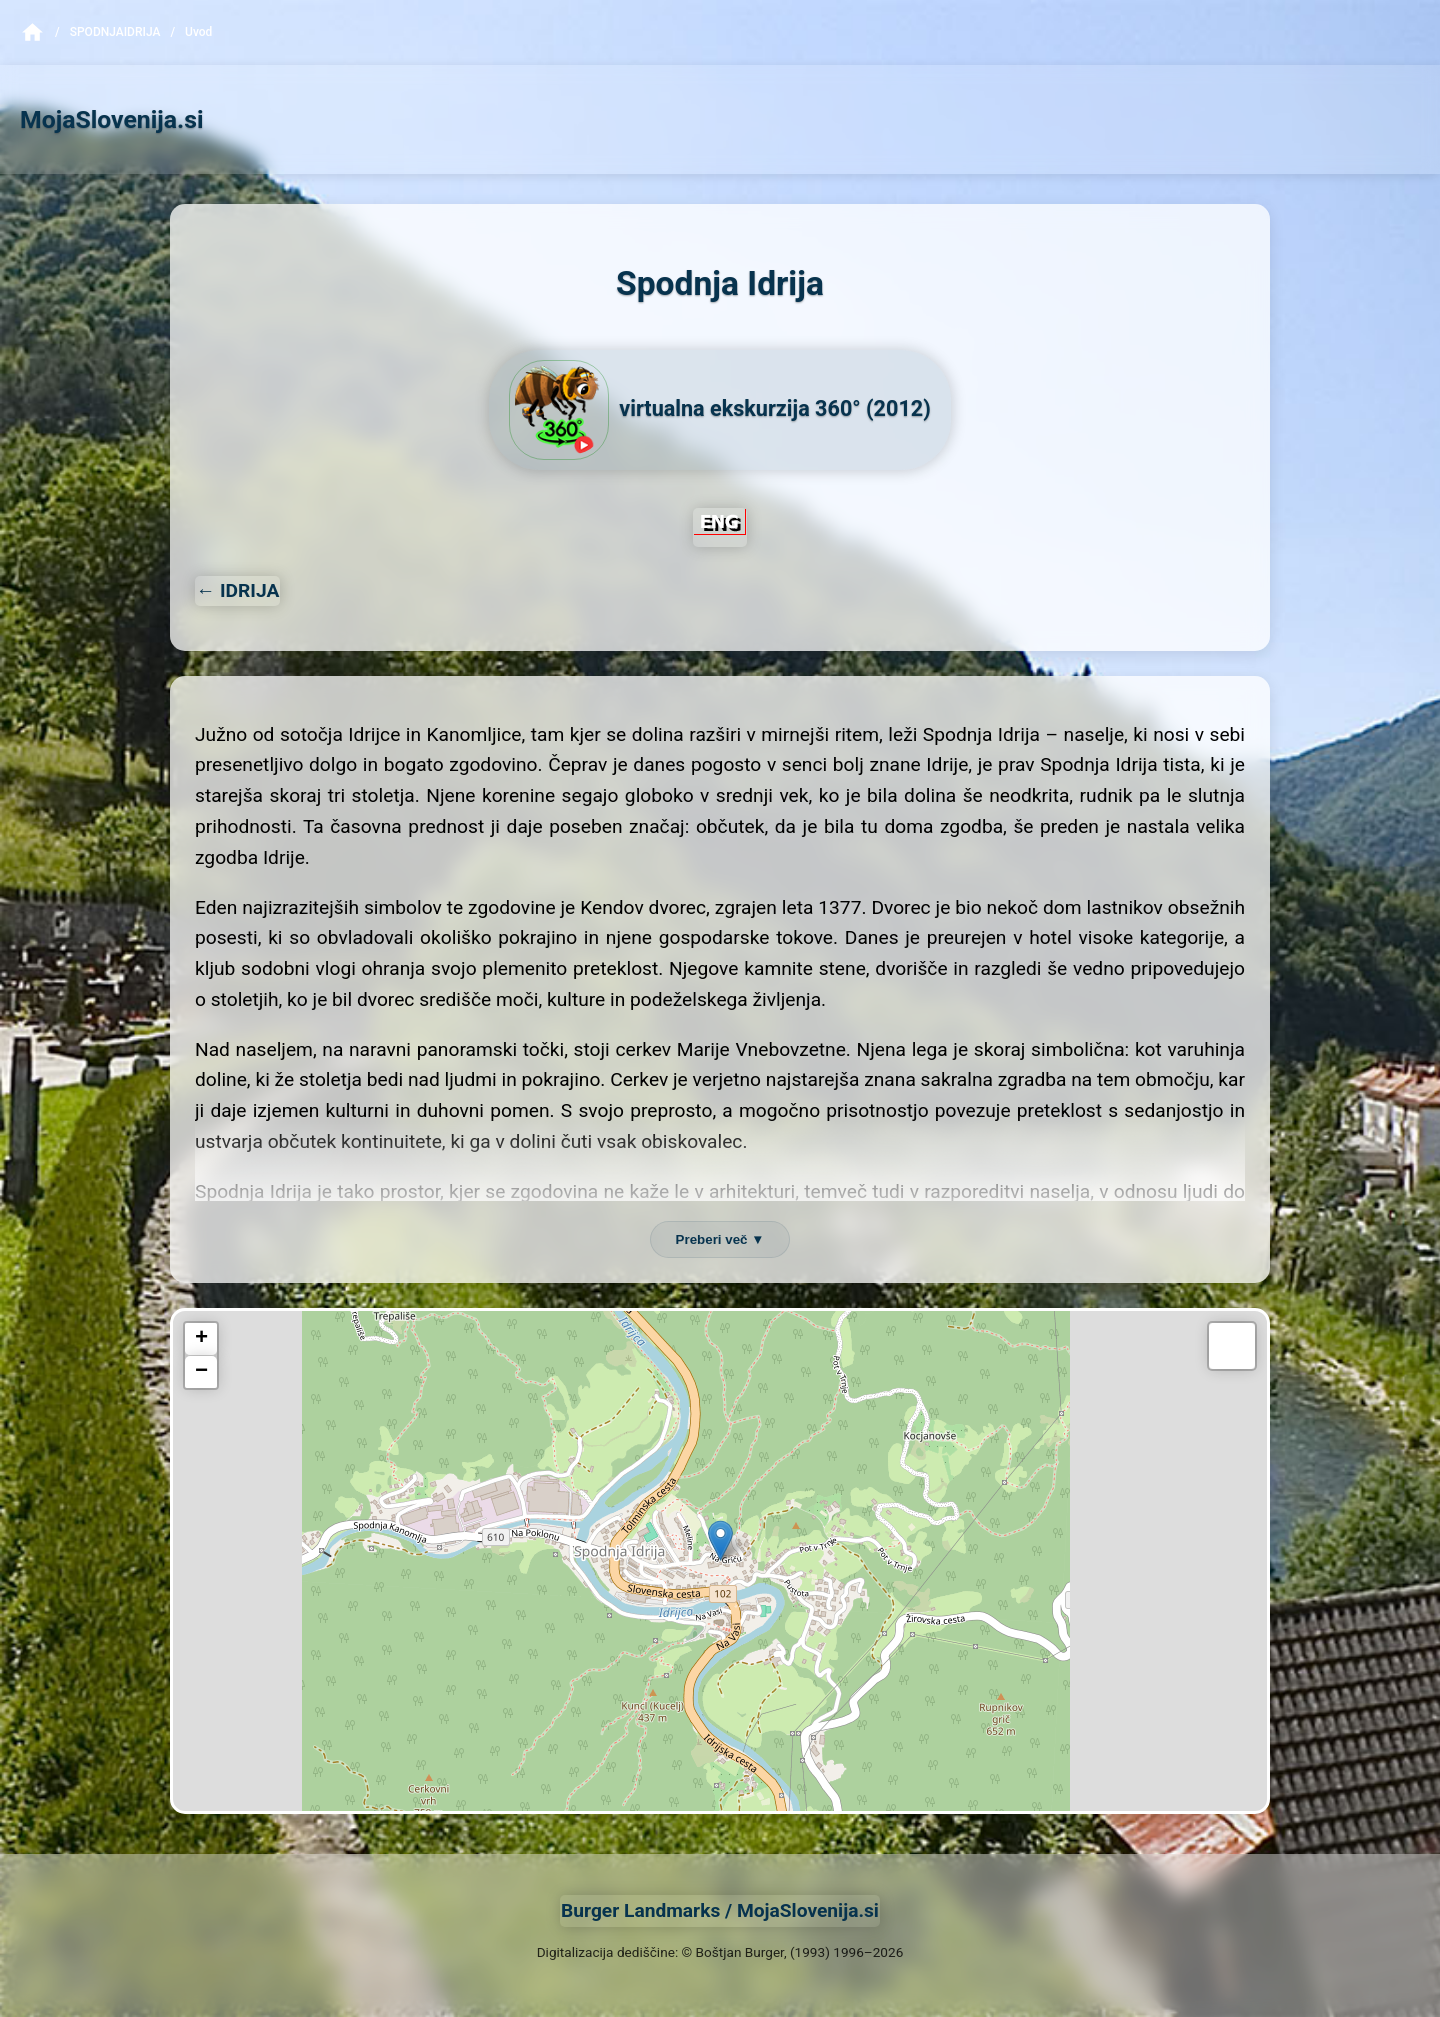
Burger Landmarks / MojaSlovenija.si (720, 1910)
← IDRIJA (237, 590)
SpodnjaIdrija (115, 32)
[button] (720, 1540)
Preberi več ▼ (720, 1239)
